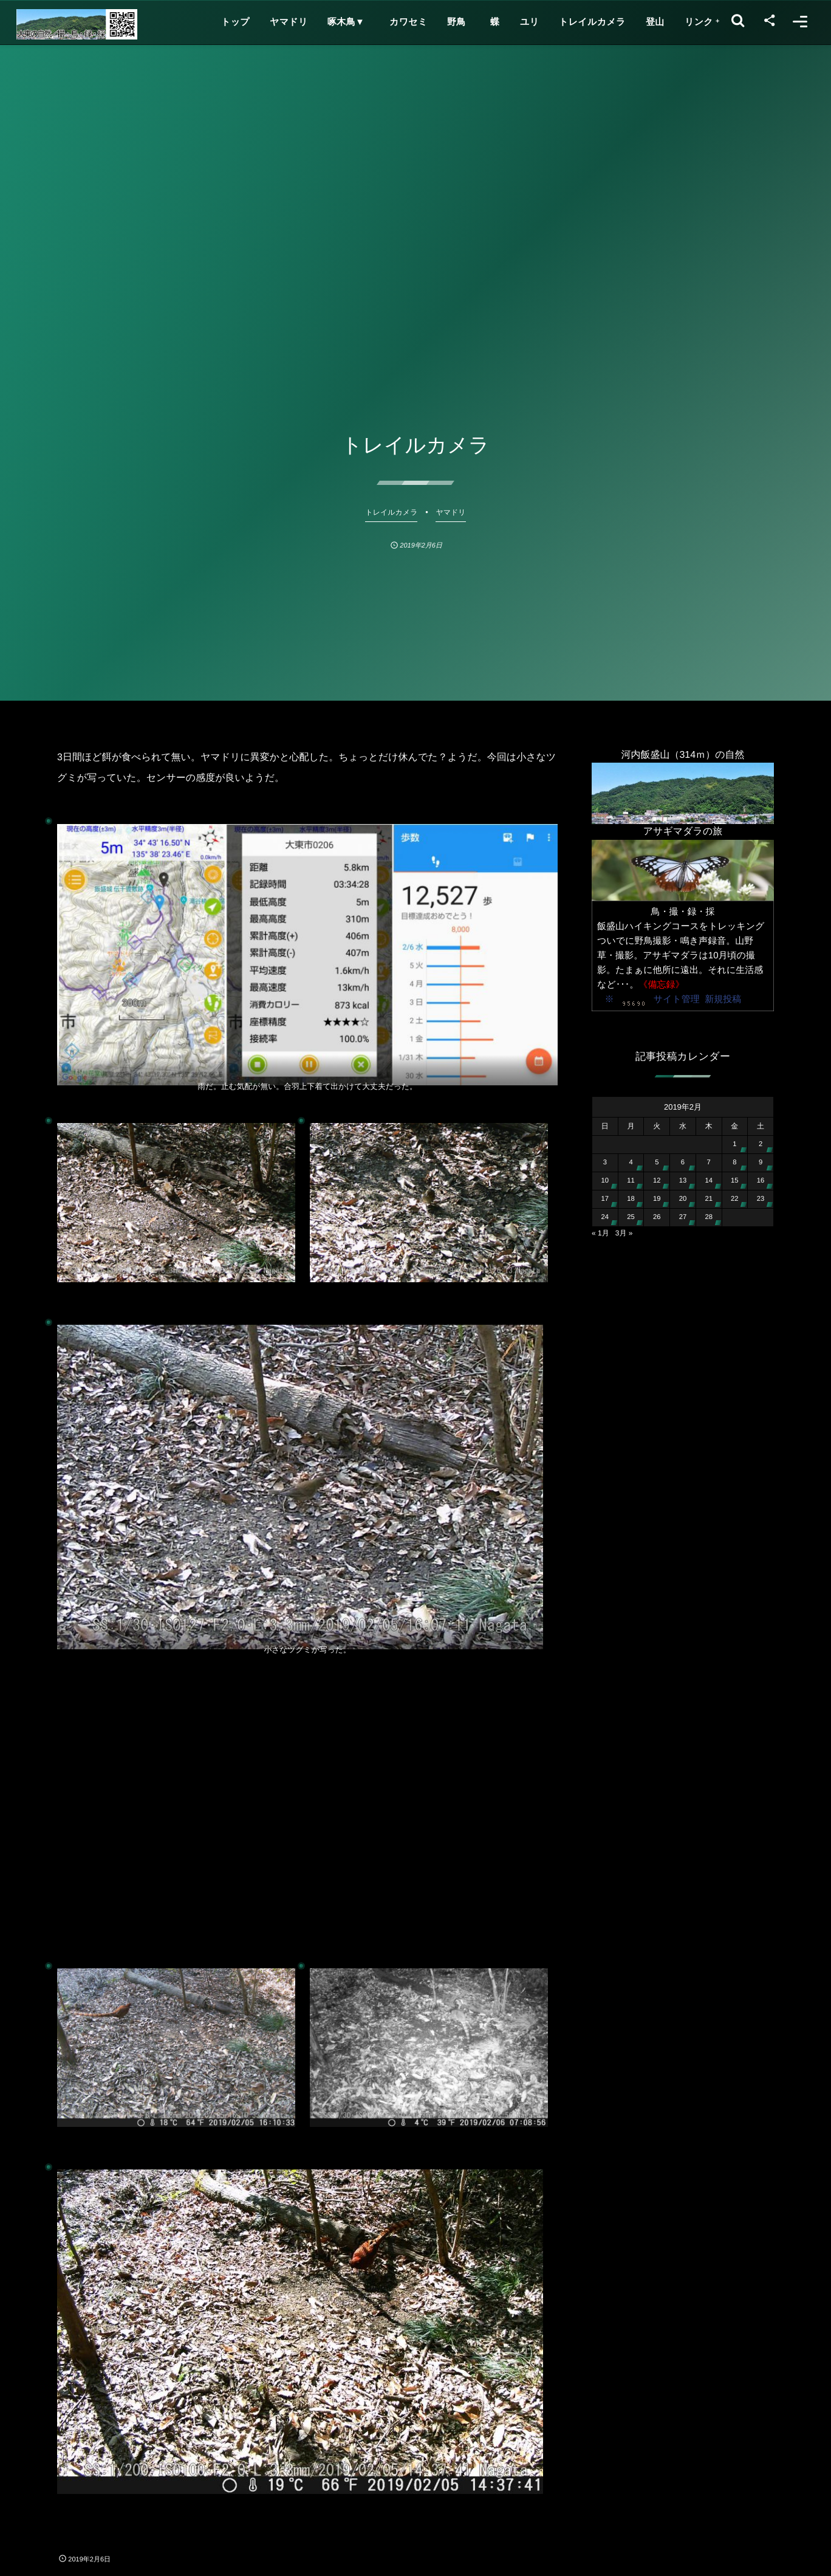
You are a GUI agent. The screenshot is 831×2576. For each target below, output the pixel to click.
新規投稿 (723, 999)
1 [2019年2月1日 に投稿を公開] (734, 1144)
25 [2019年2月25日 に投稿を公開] (631, 1217)
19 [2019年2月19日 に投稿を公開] (657, 1199)
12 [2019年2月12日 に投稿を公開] (657, 1180)
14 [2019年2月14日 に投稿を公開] (709, 1180)
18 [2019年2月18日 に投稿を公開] (631, 1199)
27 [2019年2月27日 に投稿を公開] (683, 1217)
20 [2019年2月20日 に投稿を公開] (683, 1199)
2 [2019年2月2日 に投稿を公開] (760, 1144)
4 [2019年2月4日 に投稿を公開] (630, 1162)
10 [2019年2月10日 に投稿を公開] (605, 1180)
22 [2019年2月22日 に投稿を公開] (735, 1199)
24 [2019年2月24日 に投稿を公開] (605, 1217)
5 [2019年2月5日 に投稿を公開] (656, 1162)
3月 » (624, 1233)
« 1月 (600, 1233)
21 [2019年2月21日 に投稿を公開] (709, 1199)
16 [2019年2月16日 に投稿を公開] (761, 1180)
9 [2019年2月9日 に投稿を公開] (760, 1162)
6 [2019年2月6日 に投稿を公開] (683, 1162)
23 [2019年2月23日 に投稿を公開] (761, 1199)
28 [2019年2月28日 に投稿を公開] (709, 1217)
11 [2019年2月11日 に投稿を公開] (631, 1180)
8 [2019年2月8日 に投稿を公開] (734, 1162)
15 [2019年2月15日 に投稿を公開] (735, 1180)
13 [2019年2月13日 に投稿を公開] (683, 1180)
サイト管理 (677, 999)
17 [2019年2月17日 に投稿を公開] (605, 1199)
